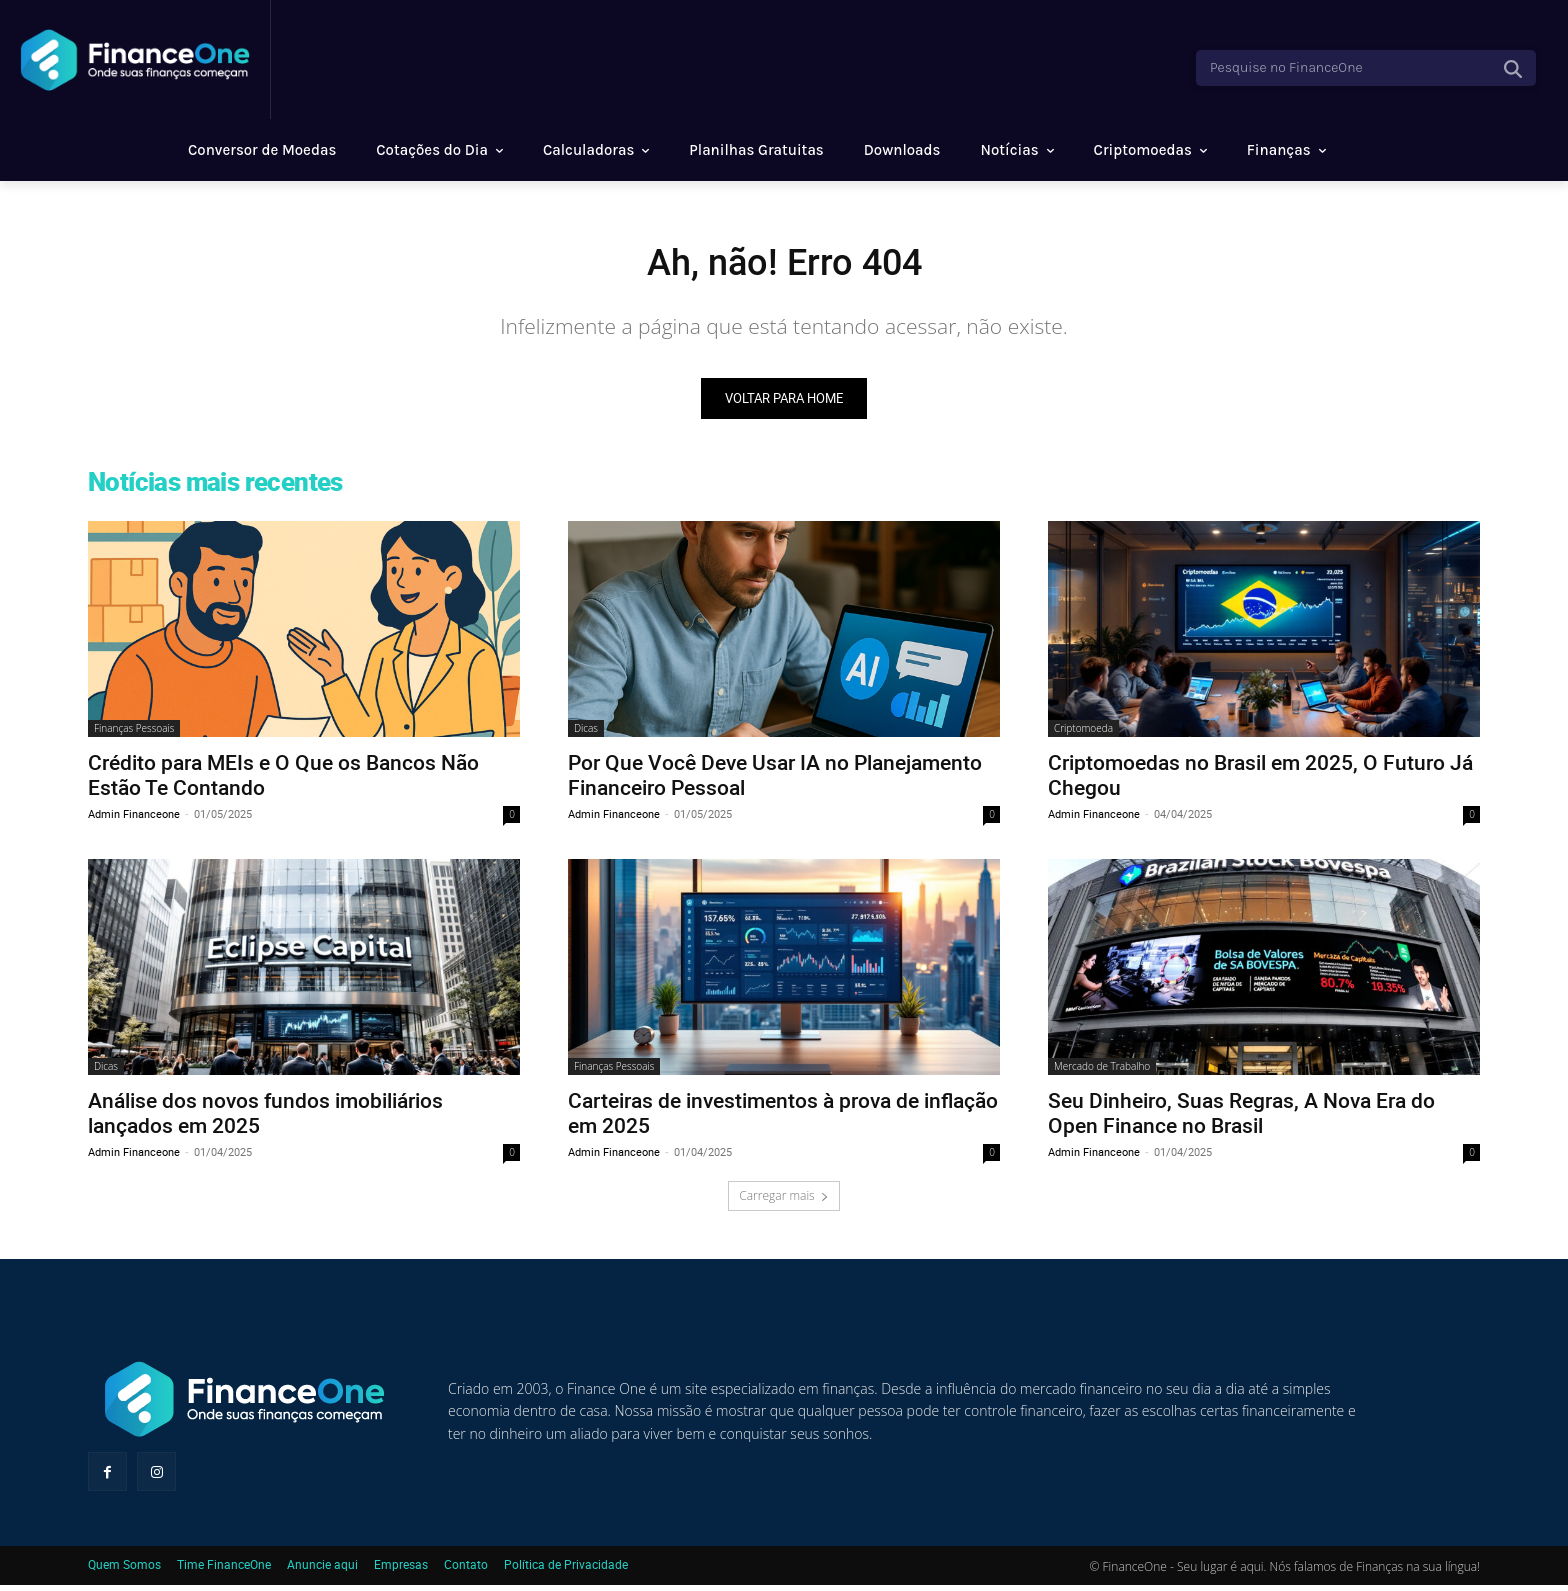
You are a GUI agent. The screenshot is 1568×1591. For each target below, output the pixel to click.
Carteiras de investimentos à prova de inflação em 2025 (783, 1117)
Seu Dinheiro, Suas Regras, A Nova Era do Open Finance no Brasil (1241, 1117)
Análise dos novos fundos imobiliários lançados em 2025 (265, 1117)
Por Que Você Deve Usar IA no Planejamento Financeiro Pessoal (775, 779)
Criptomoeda (1083, 733)
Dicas (586, 733)
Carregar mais (783, 1200)
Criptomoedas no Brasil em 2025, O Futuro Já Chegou (1260, 779)
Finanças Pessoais (134, 733)
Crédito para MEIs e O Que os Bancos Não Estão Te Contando (283, 779)
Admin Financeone (134, 818)
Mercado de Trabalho (1102, 1071)
